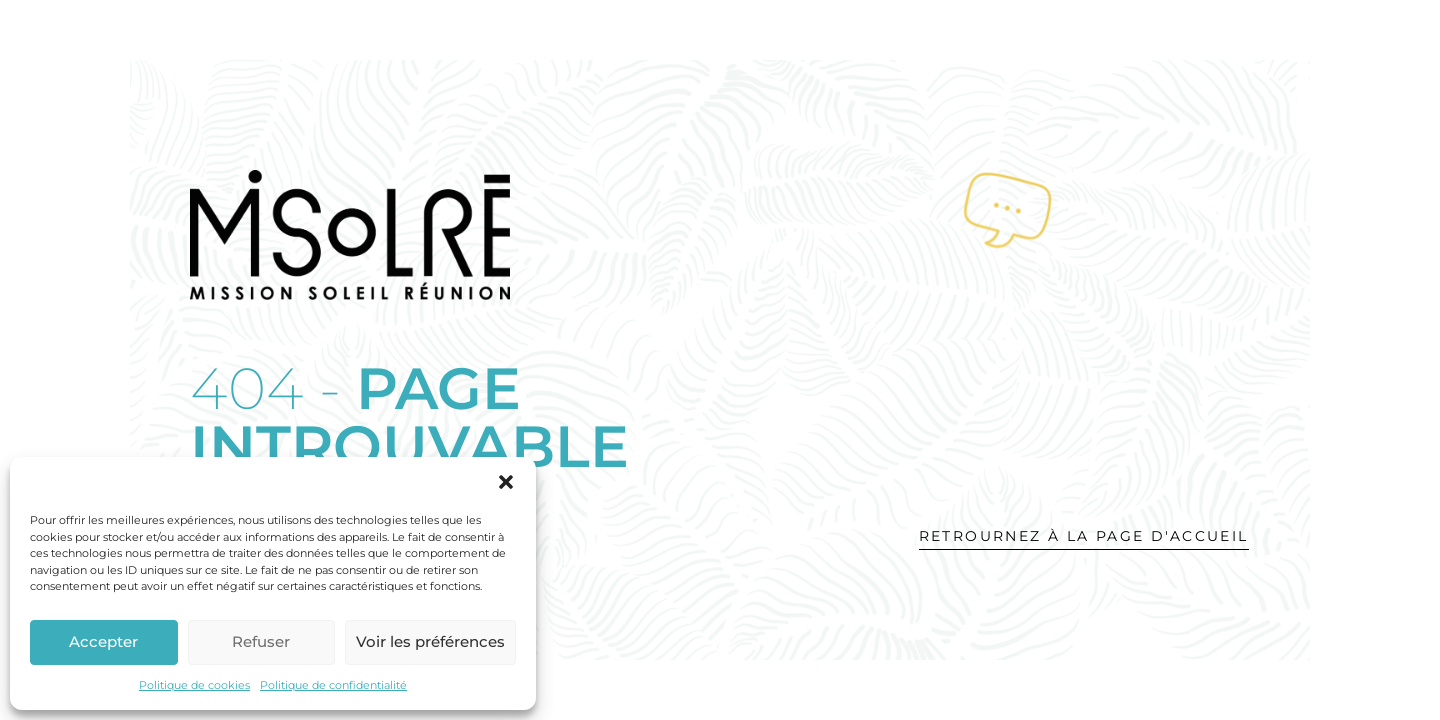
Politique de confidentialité (333, 685)
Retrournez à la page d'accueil (1084, 536)
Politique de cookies (194, 685)
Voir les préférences (430, 641)
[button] (506, 482)
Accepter (103, 641)
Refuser (261, 641)
